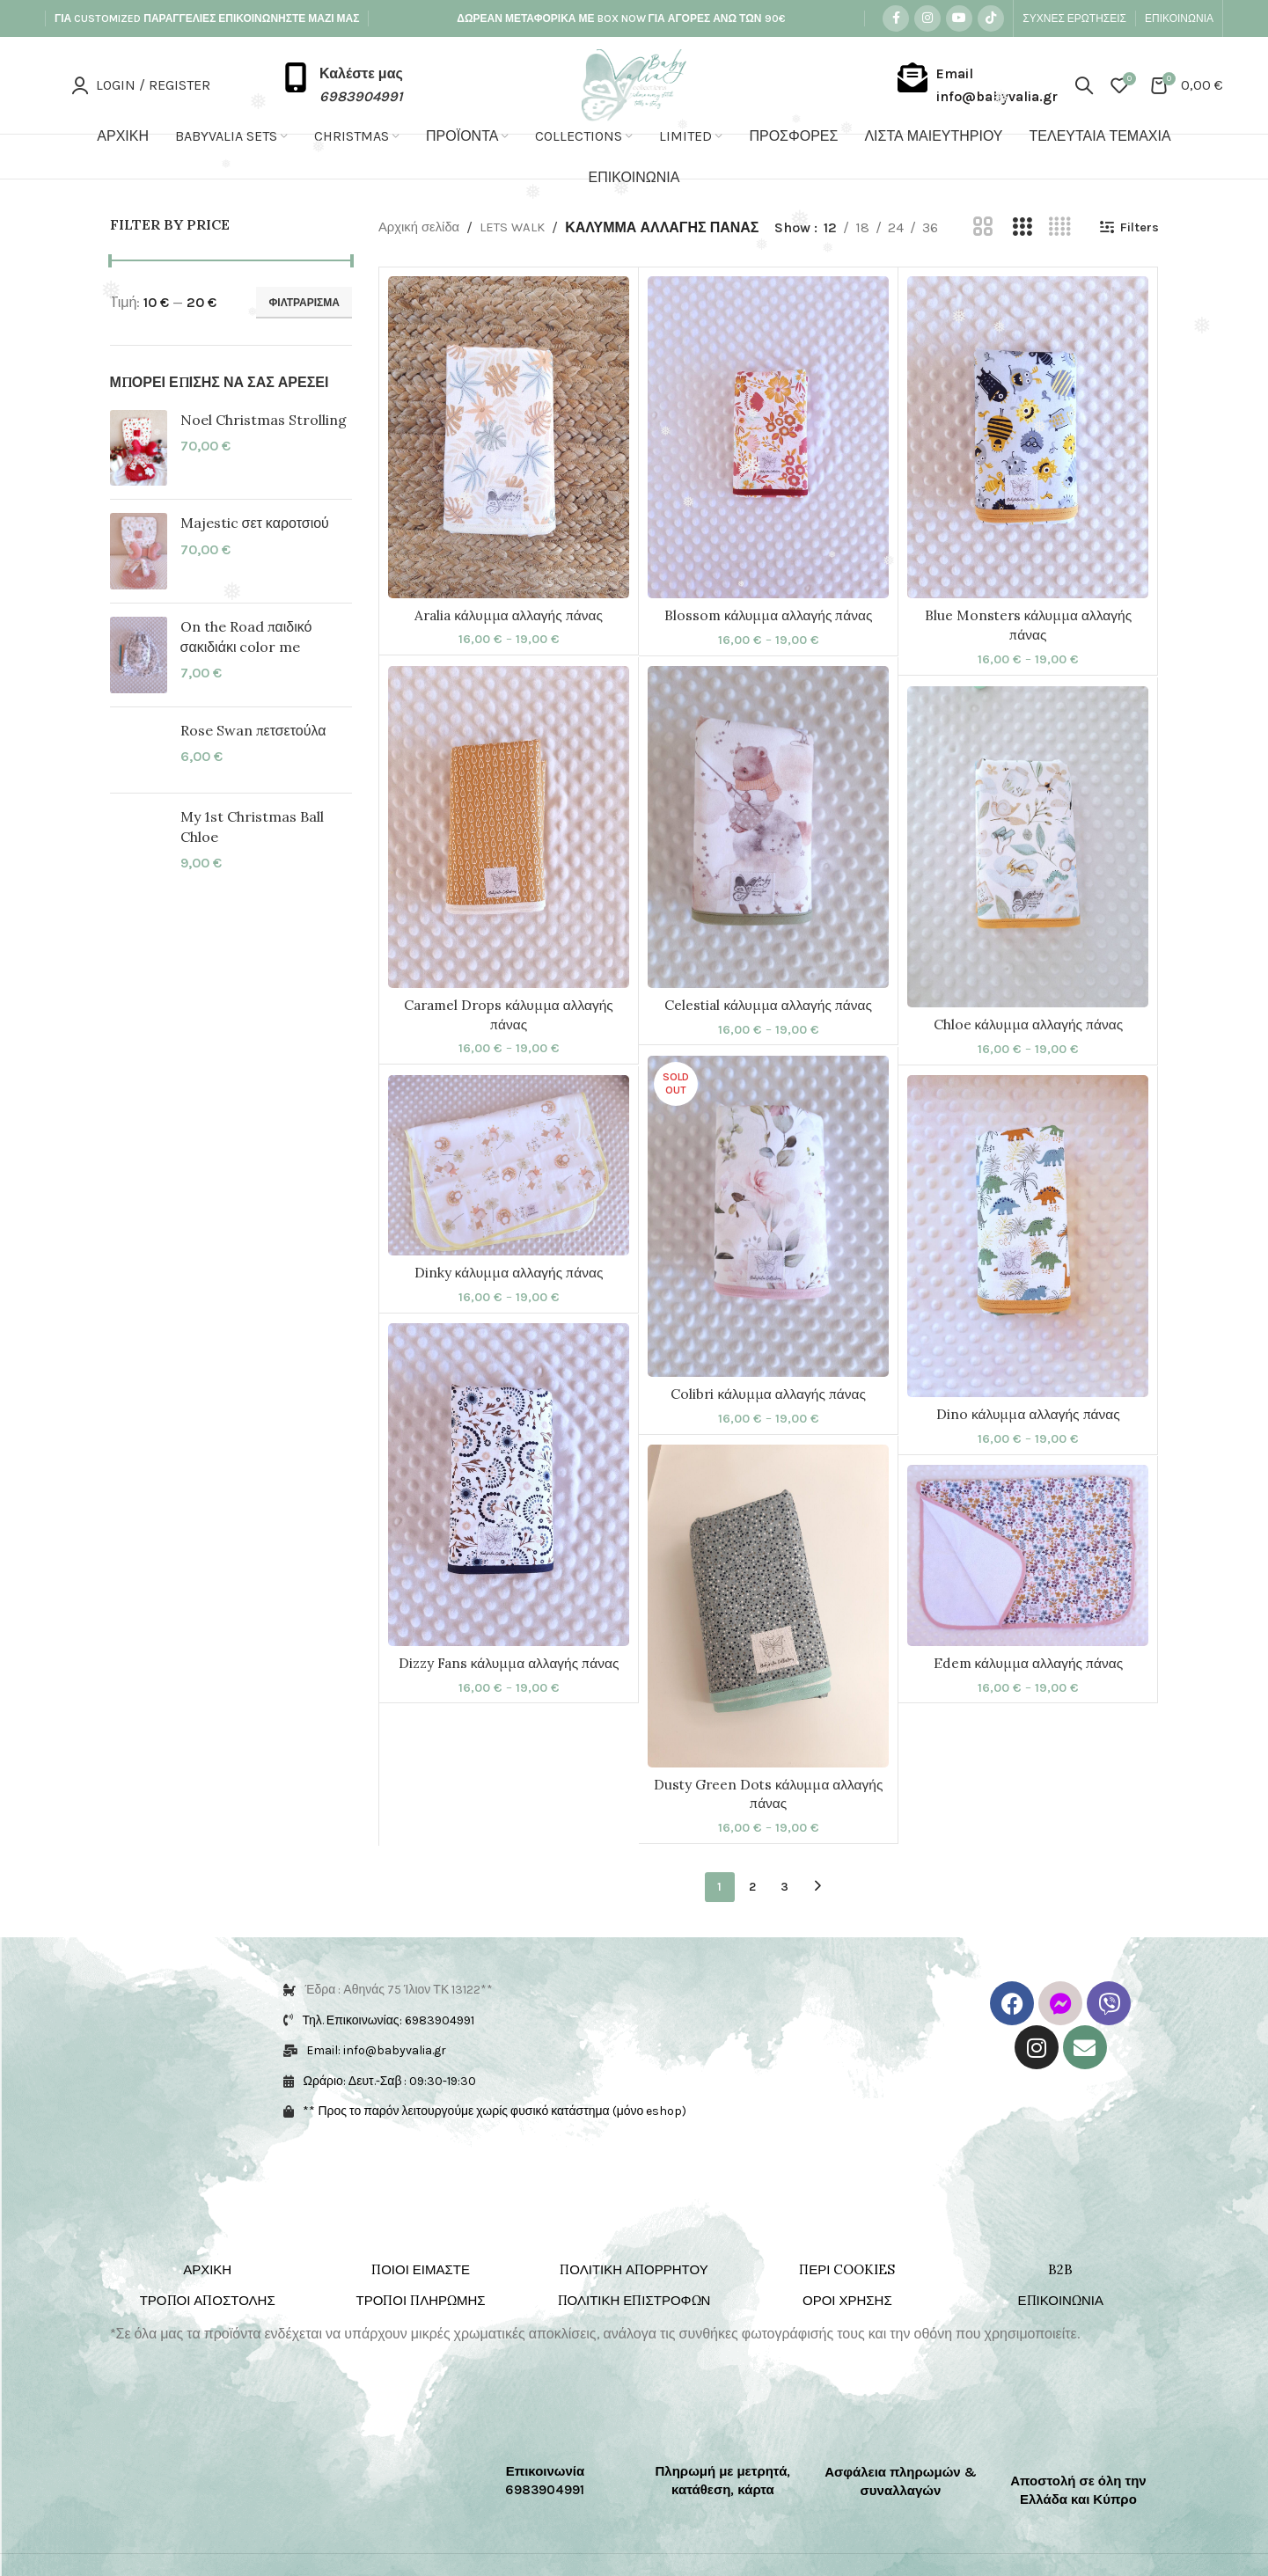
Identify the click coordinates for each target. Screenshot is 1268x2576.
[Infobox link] (342, 84)
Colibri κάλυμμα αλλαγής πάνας (769, 1426)
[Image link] (189, 2457)
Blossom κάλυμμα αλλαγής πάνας (768, 647)
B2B (1060, 2301)
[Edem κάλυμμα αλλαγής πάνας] (1027, 1587)
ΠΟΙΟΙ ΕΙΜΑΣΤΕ (420, 2301)
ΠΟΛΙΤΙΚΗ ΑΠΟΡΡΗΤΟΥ (633, 2301)
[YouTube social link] (959, 18)
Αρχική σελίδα (421, 225)
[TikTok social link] (991, 18)
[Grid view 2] (587, 259)
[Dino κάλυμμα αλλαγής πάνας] (1027, 1268)
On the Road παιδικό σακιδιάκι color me (246, 636)
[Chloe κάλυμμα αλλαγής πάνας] (1027, 878)
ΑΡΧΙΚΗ (207, 2301)
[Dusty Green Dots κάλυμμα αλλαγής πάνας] (768, 1637)
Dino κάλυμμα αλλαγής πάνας (1028, 1446)
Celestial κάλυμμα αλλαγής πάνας (768, 1036)
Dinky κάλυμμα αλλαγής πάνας (509, 1305)
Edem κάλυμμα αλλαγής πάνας (1028, 1694)
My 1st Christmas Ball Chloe (252, 826)
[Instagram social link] (927, 18)
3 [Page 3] (784, 1917)
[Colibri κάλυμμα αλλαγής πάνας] (768, 1248)
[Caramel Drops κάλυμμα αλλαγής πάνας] (508, 858)
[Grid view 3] (625, 259)
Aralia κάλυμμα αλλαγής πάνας (509, 646)
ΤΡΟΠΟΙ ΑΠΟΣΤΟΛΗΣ (207, 2332)
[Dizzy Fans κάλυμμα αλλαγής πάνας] (508, 1516)
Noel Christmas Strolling (263, 419)
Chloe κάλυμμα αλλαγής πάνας (1028, 1056)
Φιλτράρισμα (304, 302)
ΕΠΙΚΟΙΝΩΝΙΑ (1060, 2332)
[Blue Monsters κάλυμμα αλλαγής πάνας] (1027, 469)
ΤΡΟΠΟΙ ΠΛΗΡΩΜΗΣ (421, 2332)
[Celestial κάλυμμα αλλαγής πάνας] (768, 859)
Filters (747, 258)
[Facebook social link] (896, 18)
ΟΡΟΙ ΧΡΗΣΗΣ (847, 2332)
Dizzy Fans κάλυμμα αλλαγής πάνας (509, 1694)
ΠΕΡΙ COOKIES (847, 2301)
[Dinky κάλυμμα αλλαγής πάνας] (508, 1197)
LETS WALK (520, 225)
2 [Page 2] (752, 1917)
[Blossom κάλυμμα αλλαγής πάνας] (768, 469)
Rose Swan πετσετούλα (253, 730)
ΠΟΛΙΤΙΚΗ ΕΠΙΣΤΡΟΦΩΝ (634, 2332)
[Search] (1084, 85)
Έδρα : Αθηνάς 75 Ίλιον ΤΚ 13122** (398, 2021)
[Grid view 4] (664, 259)
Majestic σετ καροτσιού (254, 522)
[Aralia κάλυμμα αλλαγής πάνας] (508, 469)
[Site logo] (634, 84)
